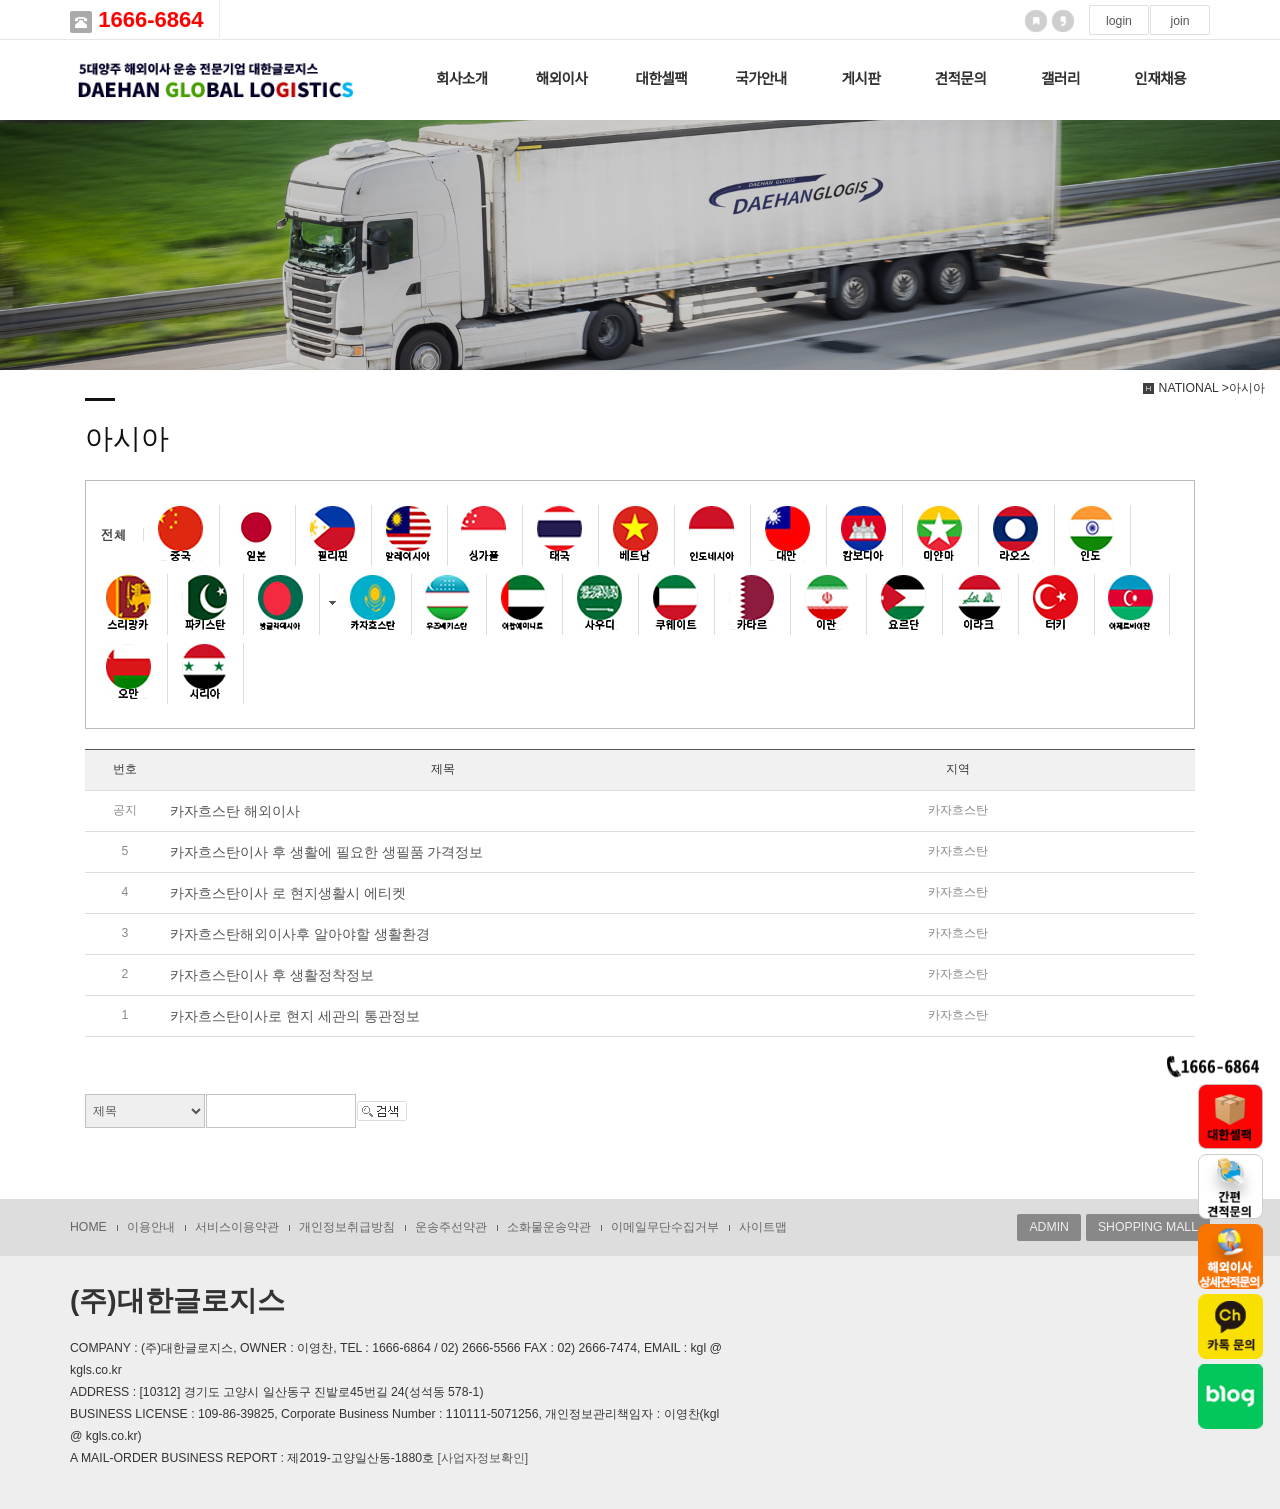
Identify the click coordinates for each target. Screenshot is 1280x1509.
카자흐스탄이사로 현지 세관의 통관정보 (295, 1016)
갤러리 (1060, 79)
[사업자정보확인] (482, 1458)
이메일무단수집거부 (665, 1227)
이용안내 (151, 1227)
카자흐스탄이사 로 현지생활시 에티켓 (288, 893)
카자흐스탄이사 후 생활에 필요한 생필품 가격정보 (326, 852)
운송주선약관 (451, 1227)
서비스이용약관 (237, 1227)
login (1119, 21)
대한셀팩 (661, 79)
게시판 (860, 79)
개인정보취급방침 (347, 1227)
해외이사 (562, 79)
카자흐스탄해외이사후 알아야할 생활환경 (300, 934)
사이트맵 (763, 1227)
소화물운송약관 (549, 1227)
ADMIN (1048, 1227)
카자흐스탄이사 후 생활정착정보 (272, 975)
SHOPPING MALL (1148, 1227)
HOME (88, 1227)
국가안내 (761, 79)
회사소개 (462, 79)
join (1179, 21)
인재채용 (1160, 79)
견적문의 (961, 79)
